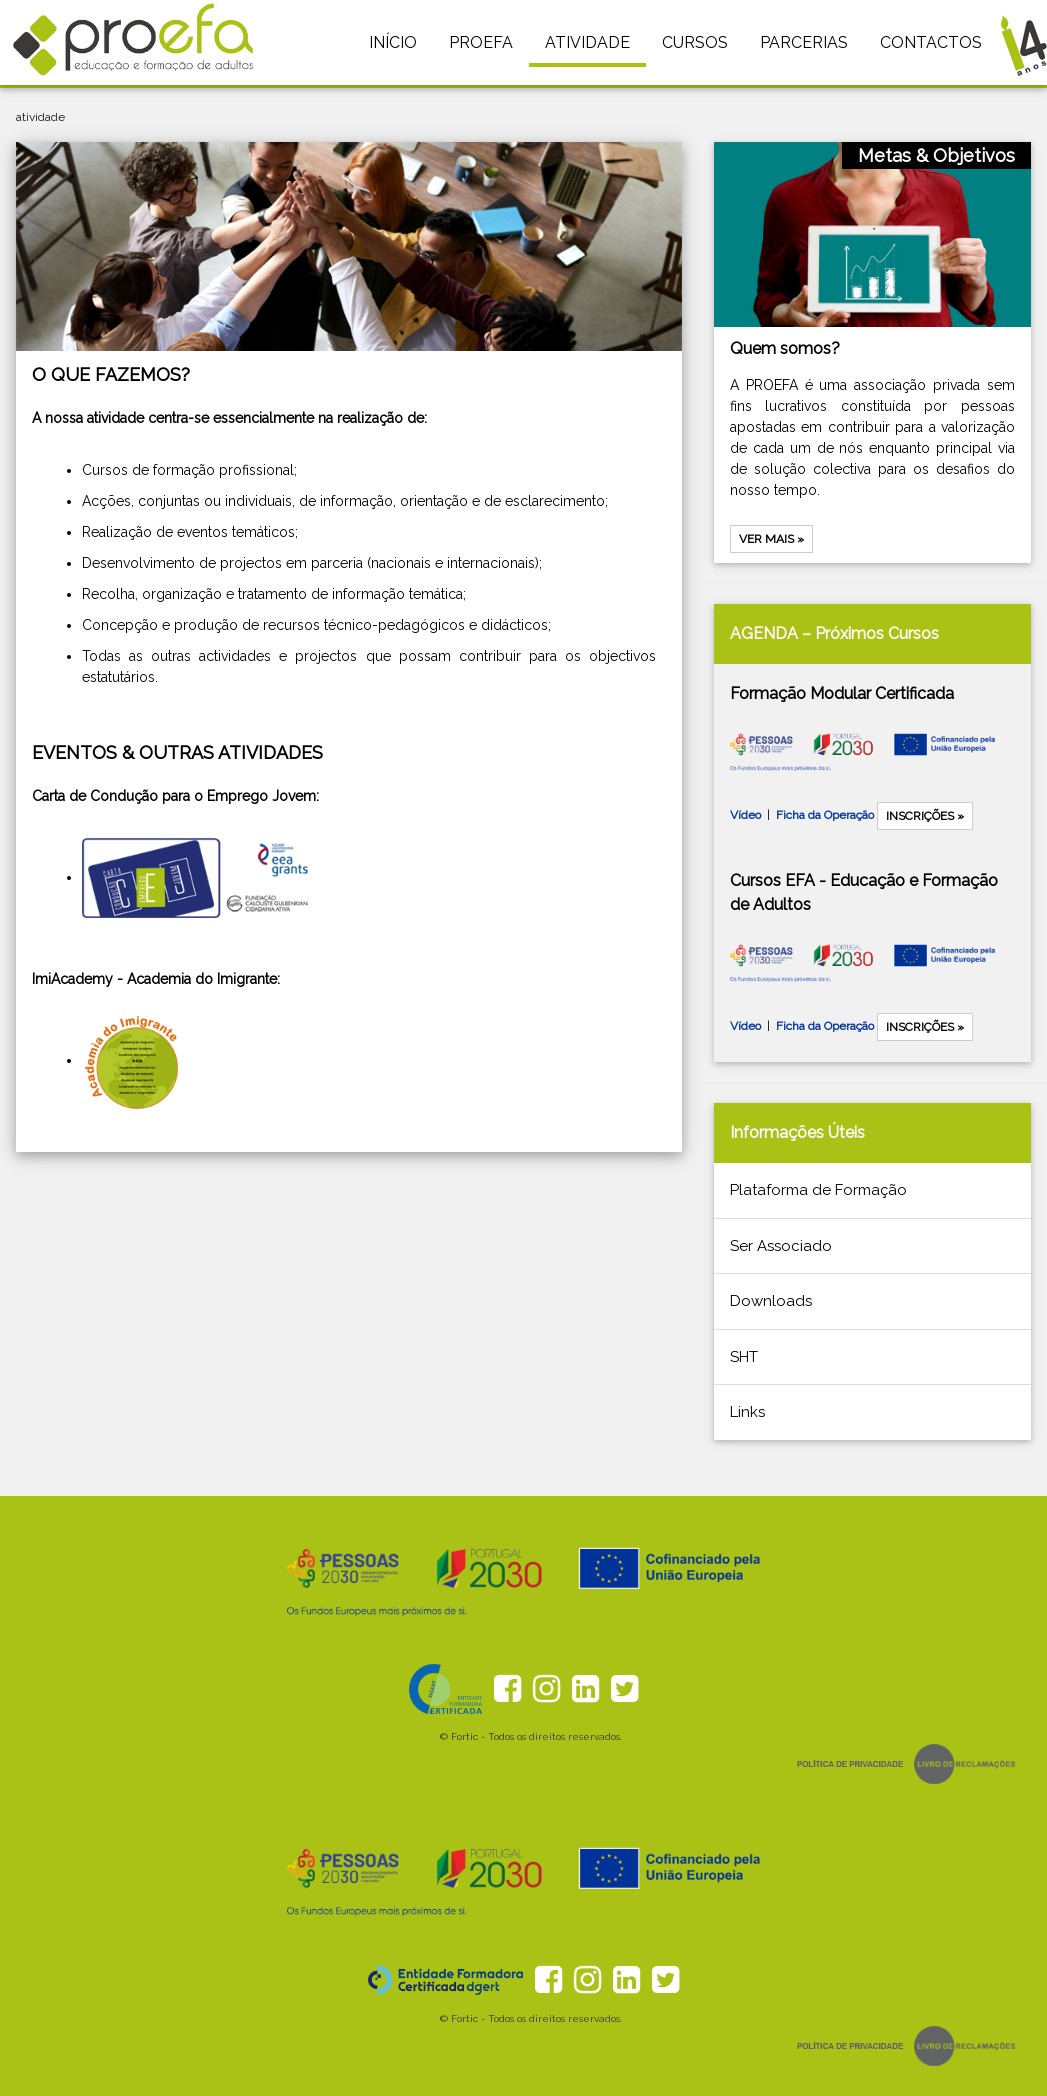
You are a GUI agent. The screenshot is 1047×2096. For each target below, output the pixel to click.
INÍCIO (393, 42)
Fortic (464, 1736)
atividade (40, 117)
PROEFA (481, 42)
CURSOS (695, 42)
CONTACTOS (931, 42)
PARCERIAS (804, 42)
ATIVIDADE (587, 42)
